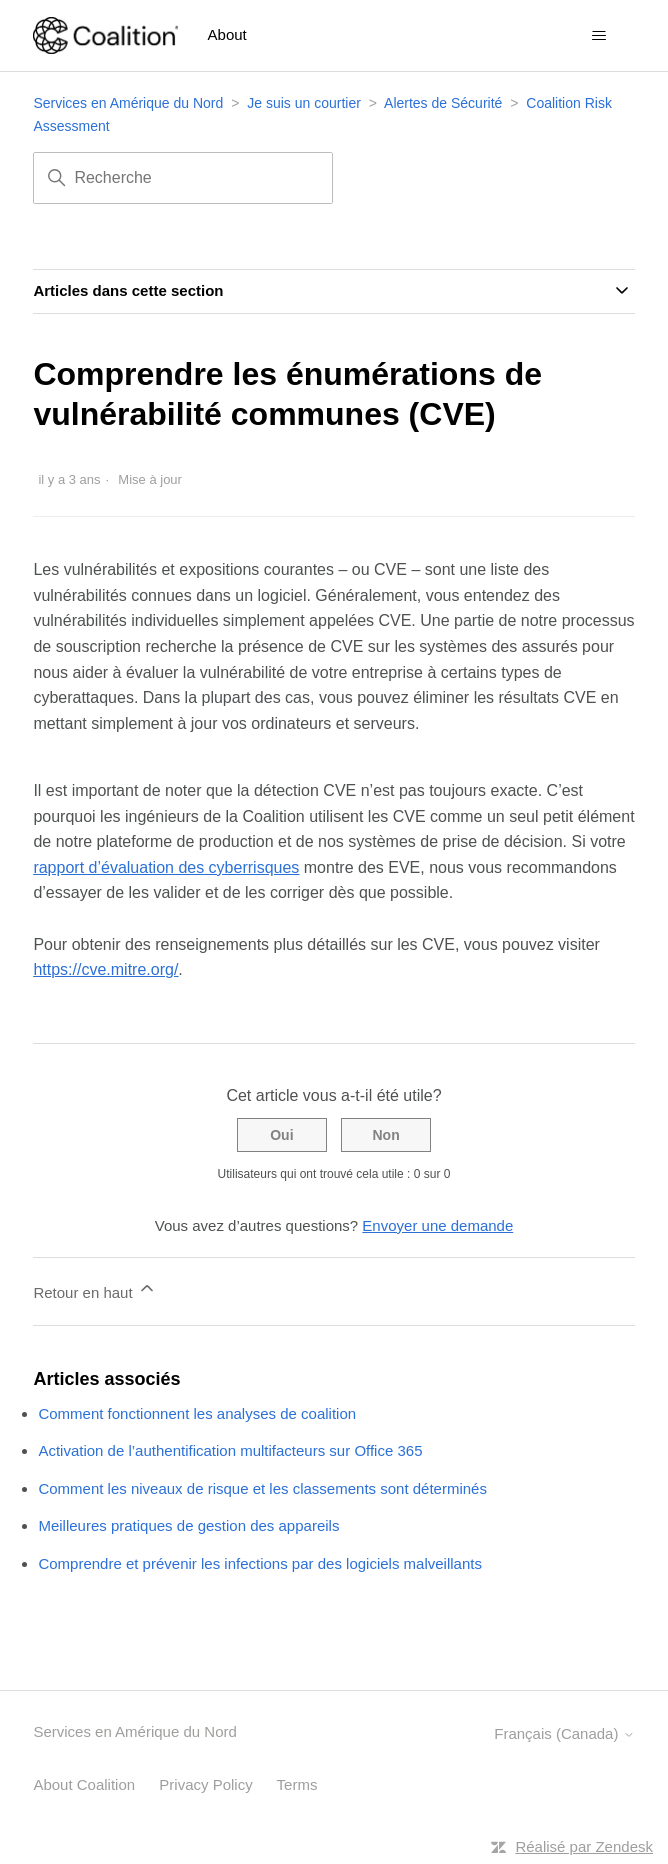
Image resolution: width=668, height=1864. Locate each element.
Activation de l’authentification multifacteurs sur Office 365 (230, 1450)
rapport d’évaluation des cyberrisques (166, 867)
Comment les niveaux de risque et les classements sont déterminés (262, 1488)
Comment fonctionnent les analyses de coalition (197, 1413)
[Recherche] (183, 178)
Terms (297, 1784)
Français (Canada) (564, 1733)
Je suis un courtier (304, 103)
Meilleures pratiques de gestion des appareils (188, 1525)
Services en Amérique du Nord (128, 103)
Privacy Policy (205, 1784)
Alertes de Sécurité (443, 103)
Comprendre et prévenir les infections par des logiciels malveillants (260, 1563)
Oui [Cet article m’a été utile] (281, 1135)
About (227, 34)
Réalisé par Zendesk (584, 1846)
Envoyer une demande (437, 1225)
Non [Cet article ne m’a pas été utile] (385, 1135)
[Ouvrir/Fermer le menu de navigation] (599, 36)
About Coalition (84, 1784)
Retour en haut (94, 1289)
